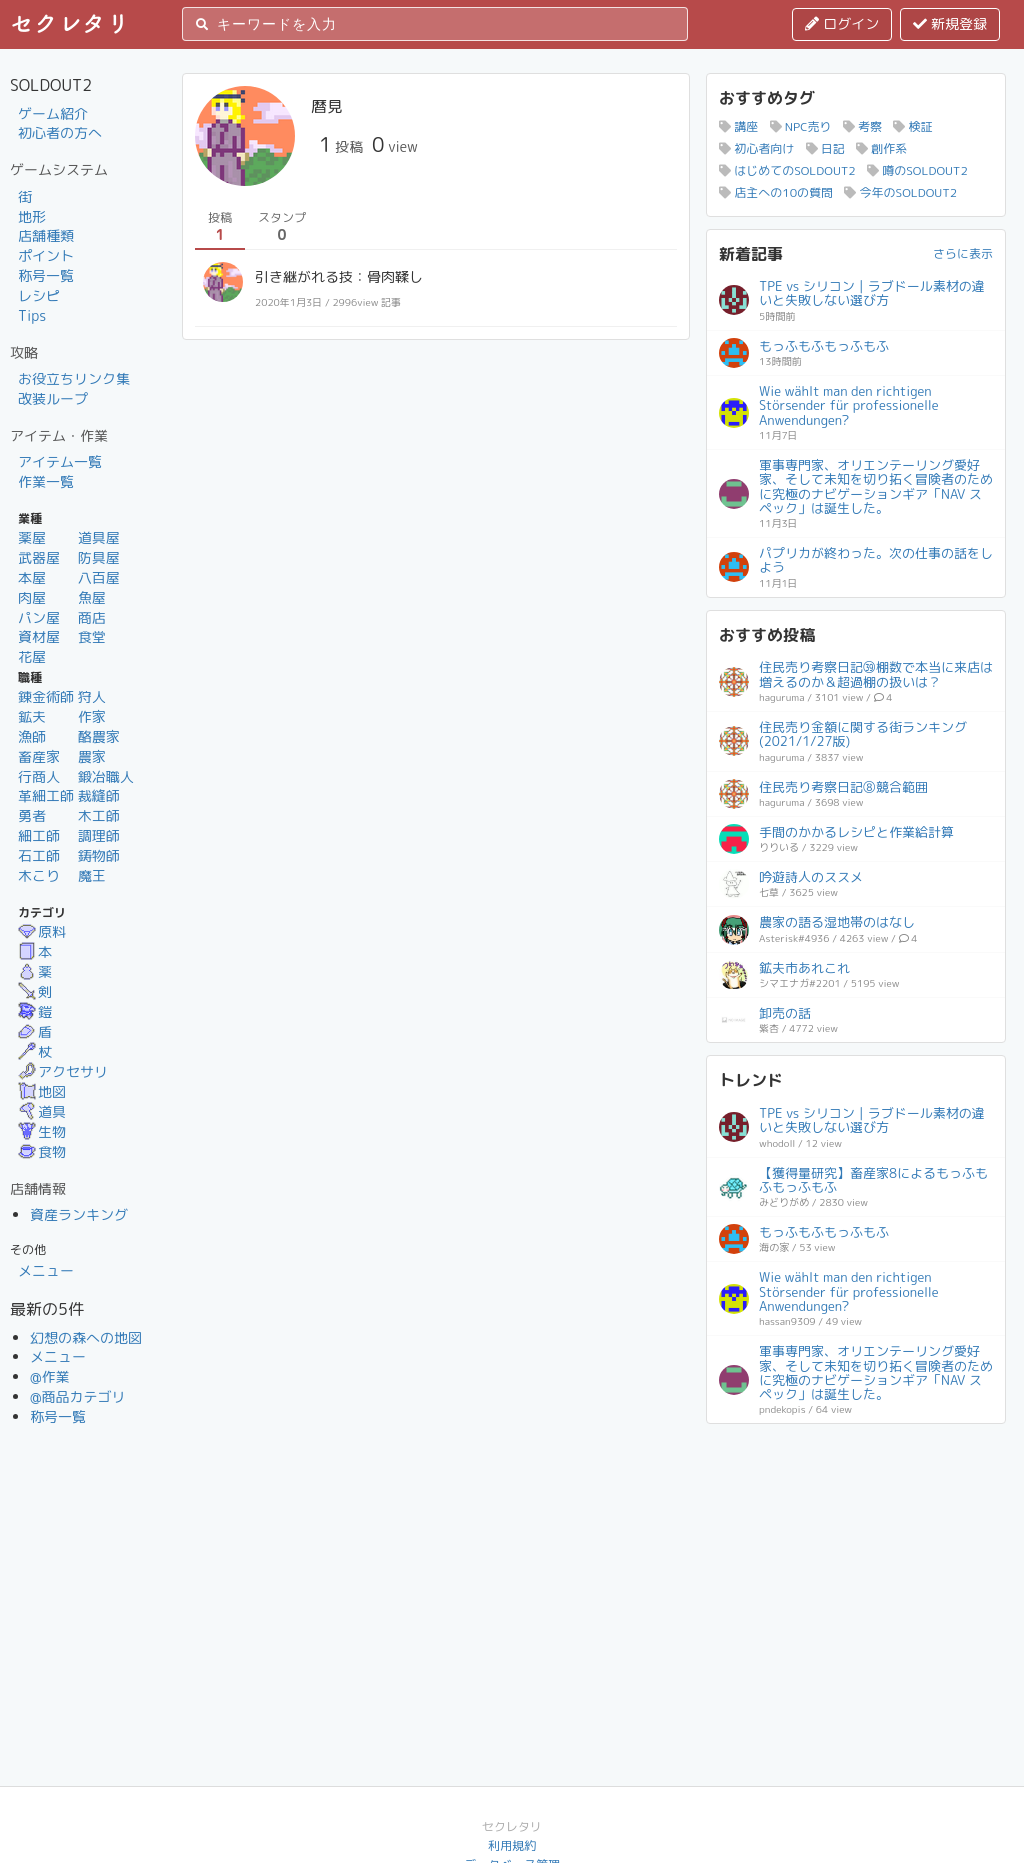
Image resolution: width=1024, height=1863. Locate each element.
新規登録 (950, 23)
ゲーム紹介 (53, 113)
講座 (738, 126)
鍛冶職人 (106, 776)
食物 (42, 1151)
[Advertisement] (856, 1561)
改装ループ (53, 398)
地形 (32, 216)
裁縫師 (99, 795)
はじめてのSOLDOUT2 (787, 170)
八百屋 (99, 577)
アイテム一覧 (60, 461)
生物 (42, 1131)
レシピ (39, 295)
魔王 (92, 875)
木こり (39, 875)
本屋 (32, 577)
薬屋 (32, 537)
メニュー (46, 1270)
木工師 (99, 815)
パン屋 (39, 617)
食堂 (92, 636)
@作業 (50, 1376)
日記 (825, 148)
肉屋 (32, 597)
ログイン (842, 23)
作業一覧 (46, 481)
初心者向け (756, 148)
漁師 (32, 736)
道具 (42, 1111)
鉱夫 (32, 716)
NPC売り (801, 126)
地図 (42, 1091)
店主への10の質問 (776, 192)
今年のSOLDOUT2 (900, 192)
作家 (92, 716)
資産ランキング (79, 1214)
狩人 (92, 696)
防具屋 (99, 557)
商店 (92, 617)
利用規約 (512, 1845)
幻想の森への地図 (86, 1337)
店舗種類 (46, 235)
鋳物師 (99, 855)
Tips (32, 315)
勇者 (32, 815)
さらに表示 (963, 253)
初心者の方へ (60, 132)
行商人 (39, 776)
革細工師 (46, 795)
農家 (92, 756)
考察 (862, 126)
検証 (912, 126)
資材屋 (39, 636)
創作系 (881, 148)
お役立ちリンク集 (74, 378)
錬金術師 (46, 696)
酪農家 (99, 736)
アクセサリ (63, 1071)
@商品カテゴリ (78, 1396)
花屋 (32, 656)
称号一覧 (46, 275)
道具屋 (99, 537)
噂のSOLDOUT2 (917, 170)
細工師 (39, 835)
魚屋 (92, 597)
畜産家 (39, 756)
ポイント (46, 255)
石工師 (39, 855)
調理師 (99, 835)
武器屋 (39, 557)
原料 (42, 931)
